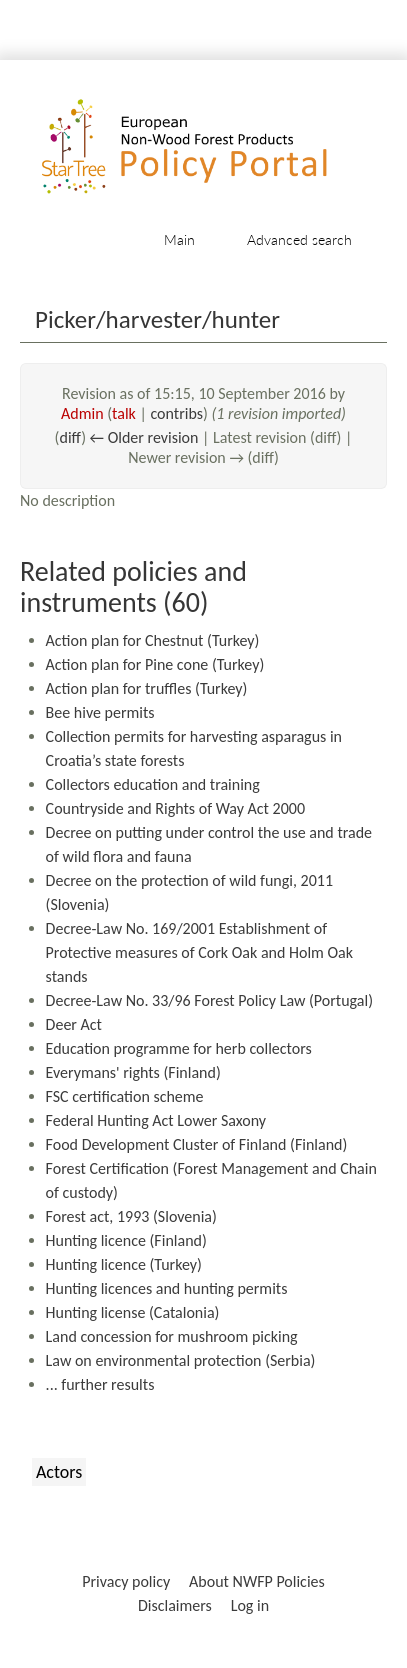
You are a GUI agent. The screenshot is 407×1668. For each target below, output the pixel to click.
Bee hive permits (100, 712)
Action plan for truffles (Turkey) (147, 688)
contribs (176, 413)
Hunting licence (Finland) (126, 1240)
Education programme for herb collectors (179, 1048)
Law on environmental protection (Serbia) (181, 1360)
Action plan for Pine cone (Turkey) (155, 664)
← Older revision (144, 437)
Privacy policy (126, 1581)
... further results (100, 1384)
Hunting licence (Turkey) (124, 1264)
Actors (59, 1472)
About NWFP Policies (257, 1581)
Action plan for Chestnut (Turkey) (153, 640)
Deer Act (74, 1024)
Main (179, 239)
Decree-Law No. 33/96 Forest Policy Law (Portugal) (209, 1000)
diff (70, 437)
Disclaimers (175, 1605)
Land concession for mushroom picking (172, 1336)
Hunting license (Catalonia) (133, 1312)
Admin (82, 413)
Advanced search (299, 239)
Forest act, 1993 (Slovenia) (131, 1216)
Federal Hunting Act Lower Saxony (156, 1120)
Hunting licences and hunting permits (167, 1288)
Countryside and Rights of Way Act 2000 (175, 808)
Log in (250, 1605)
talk (124, 413)
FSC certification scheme (125, 1096)
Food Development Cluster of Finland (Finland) (197, 1144)
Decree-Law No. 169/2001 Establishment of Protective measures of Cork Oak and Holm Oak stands (199, 952)
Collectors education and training (153, 784)
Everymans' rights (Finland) (133, 1072)
